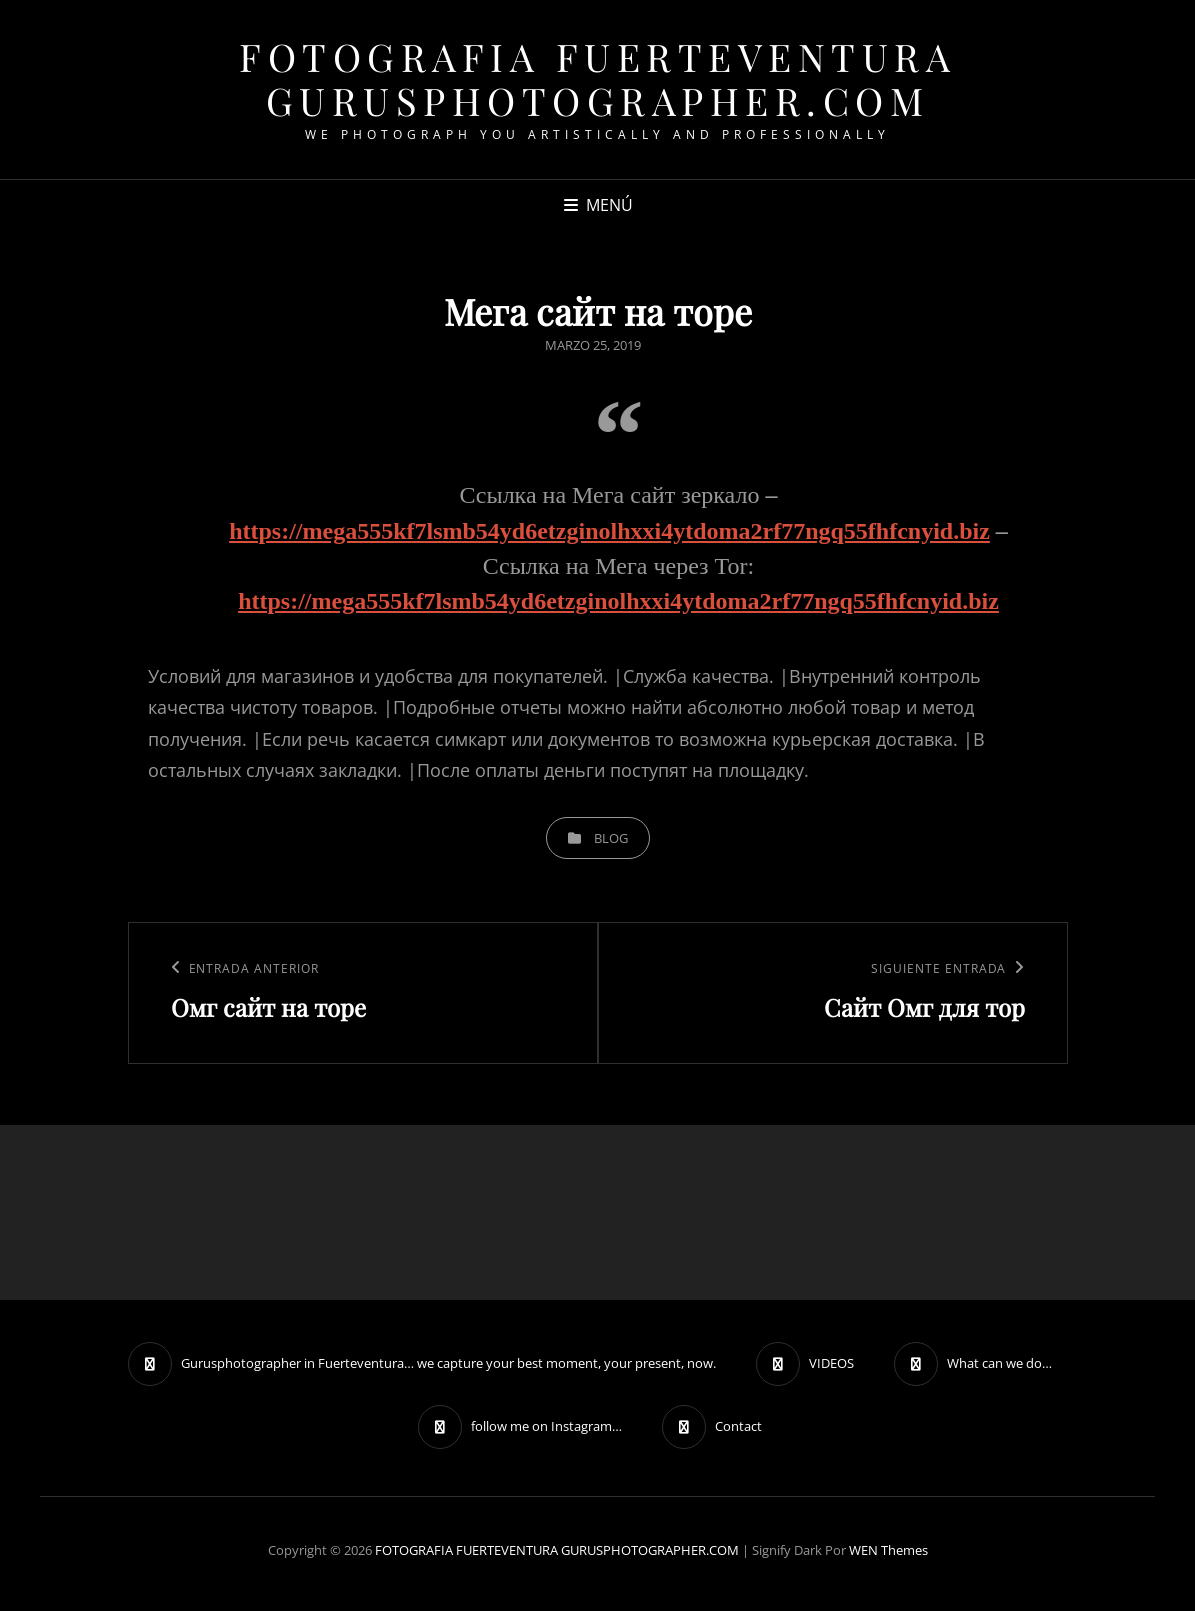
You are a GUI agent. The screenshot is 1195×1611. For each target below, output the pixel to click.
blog (611, 838)
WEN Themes (888, 1550)
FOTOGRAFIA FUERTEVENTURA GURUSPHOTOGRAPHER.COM (597, 78)
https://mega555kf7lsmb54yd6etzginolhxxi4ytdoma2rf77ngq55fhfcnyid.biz (609, 531)
